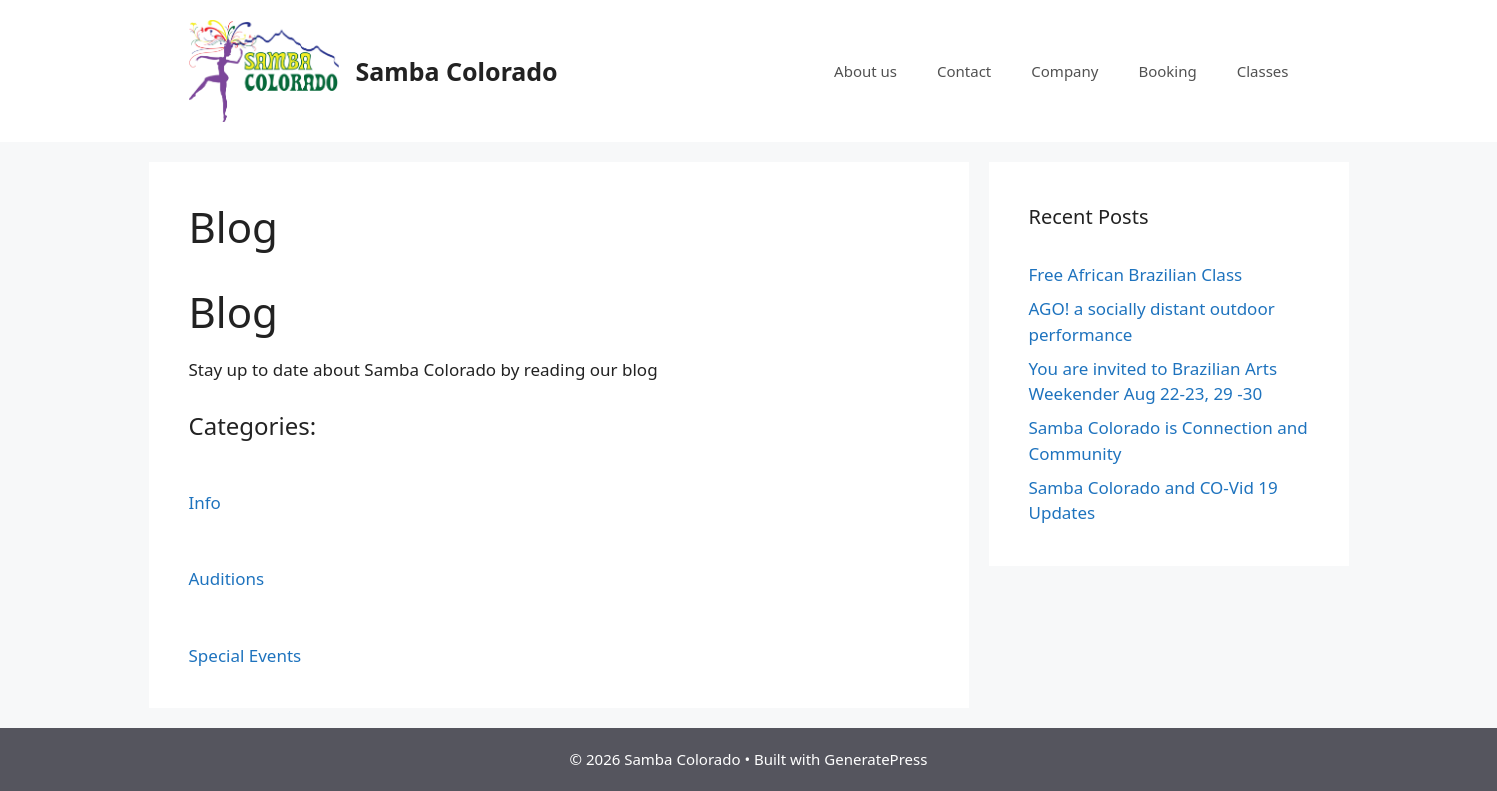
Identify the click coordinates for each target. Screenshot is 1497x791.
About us (865, 71)
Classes (1263, 71)
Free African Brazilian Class (1136, 274)
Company (1064, 71)
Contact (964, 71)
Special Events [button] (245, 655)
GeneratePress (875, 759)
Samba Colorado (457, 71)
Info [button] (205, 502)
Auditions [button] (227, 578)
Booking (1167, 71)
